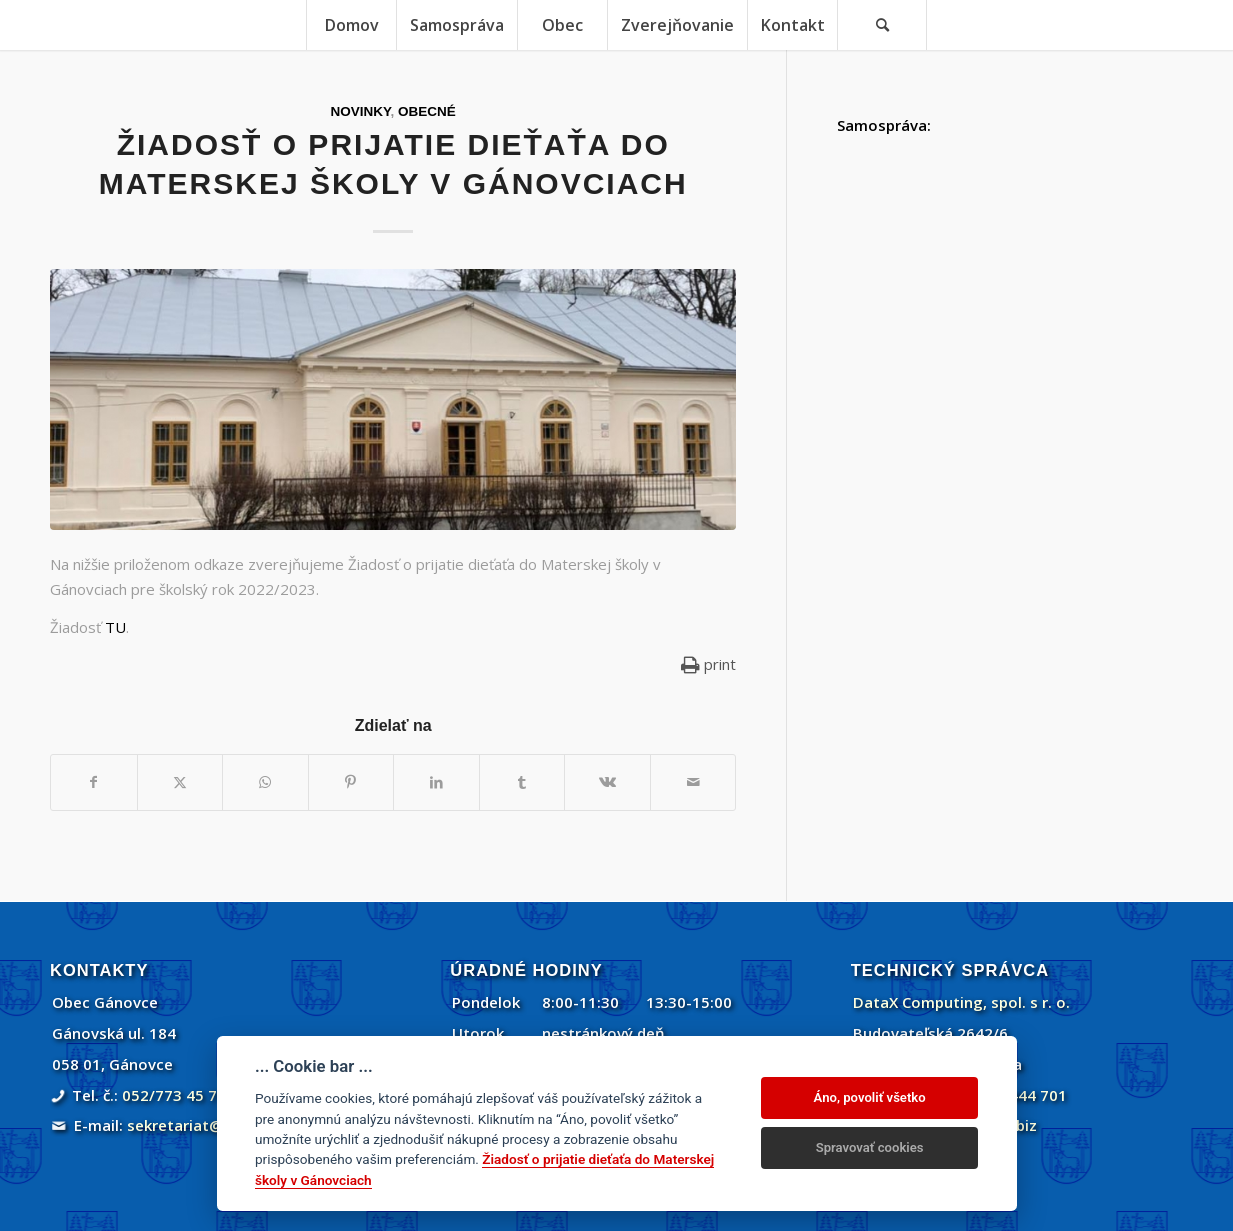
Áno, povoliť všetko (870, 1097)
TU (115, 627)
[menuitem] (351, 25)
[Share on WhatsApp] (265, 782)
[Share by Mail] (693, 782)
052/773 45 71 (174, 1095)
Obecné (427, 111)
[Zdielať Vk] (607, 782)
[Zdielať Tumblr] (522, 782)
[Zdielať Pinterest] (351, 782)
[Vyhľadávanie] (882, 25)
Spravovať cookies (870, 1147)
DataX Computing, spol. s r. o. (961, 1002)
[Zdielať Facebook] (94, 782)
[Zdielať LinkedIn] (436, 782)
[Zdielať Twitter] (180, 782)
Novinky (361, 111)
